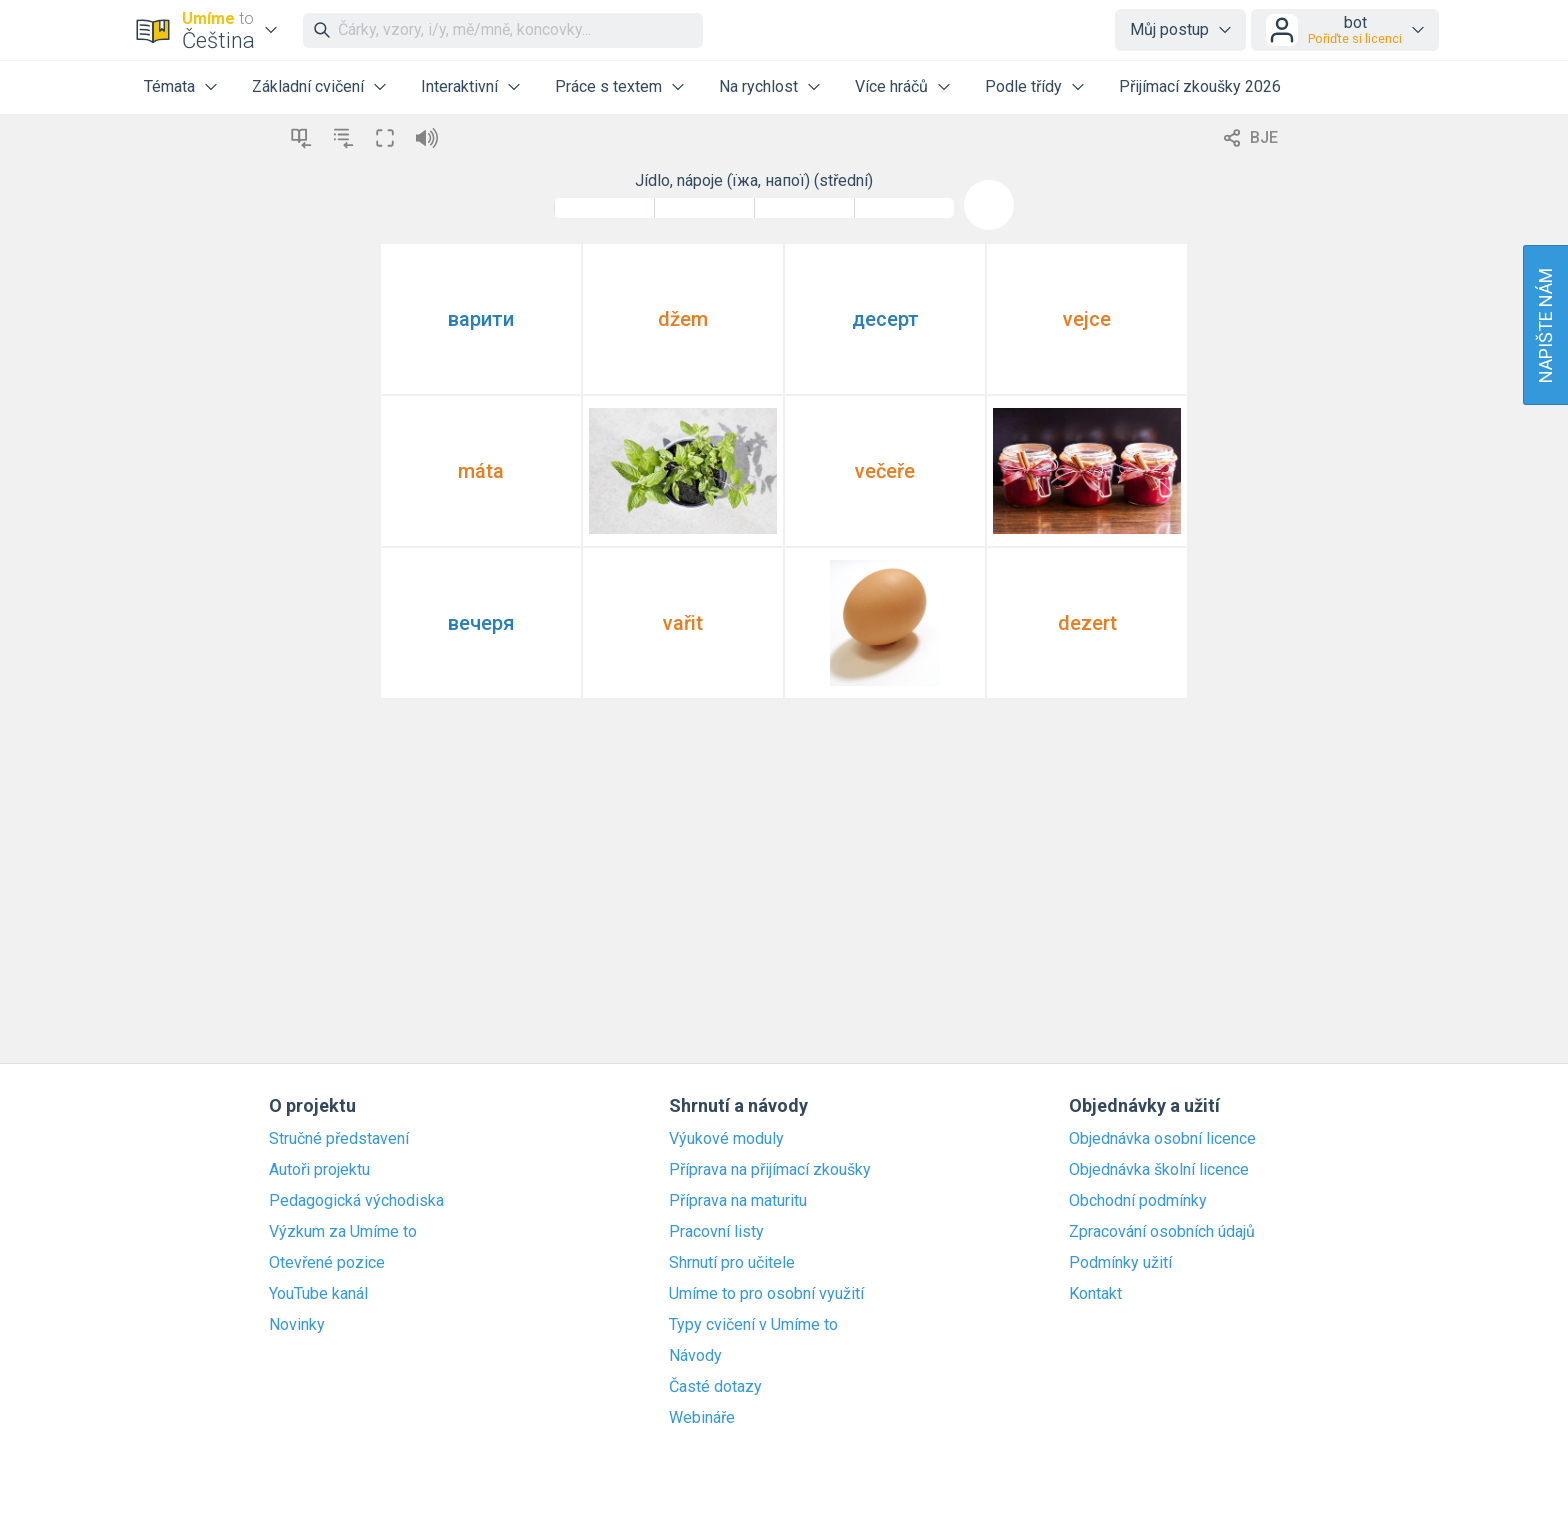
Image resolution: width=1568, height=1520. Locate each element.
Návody (695, 1356)
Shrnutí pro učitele (732, 1263)
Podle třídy (1023, 86)
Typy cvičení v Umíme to (753, 1325)
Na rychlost (758, 86)
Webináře (702, 1418)
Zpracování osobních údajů (1162, 1232)
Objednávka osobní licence (1162, 1139)
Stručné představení (339, 1139)
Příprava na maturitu (738, 1201)
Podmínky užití (1120, 1263)
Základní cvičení (308, 86)
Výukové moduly (726, 1139)
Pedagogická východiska (356, 1201)
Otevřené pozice (327, 1263)
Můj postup (1169, 29)
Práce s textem (608, 86)
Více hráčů (891, 86)
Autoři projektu (319, 1170)
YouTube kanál (318, 1294)
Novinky (297, 1325)
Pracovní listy (716, 1232)
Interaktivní (459, 86)
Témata (169, 86)
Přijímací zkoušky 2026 (1200, 86)
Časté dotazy (715, 1387)
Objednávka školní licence (1159, 1170)
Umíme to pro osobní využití (766, 1294)
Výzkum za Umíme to (343, 1232)
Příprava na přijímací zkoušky (770, 1170)
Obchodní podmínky (1138, 1201)
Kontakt (1095, 1294)
